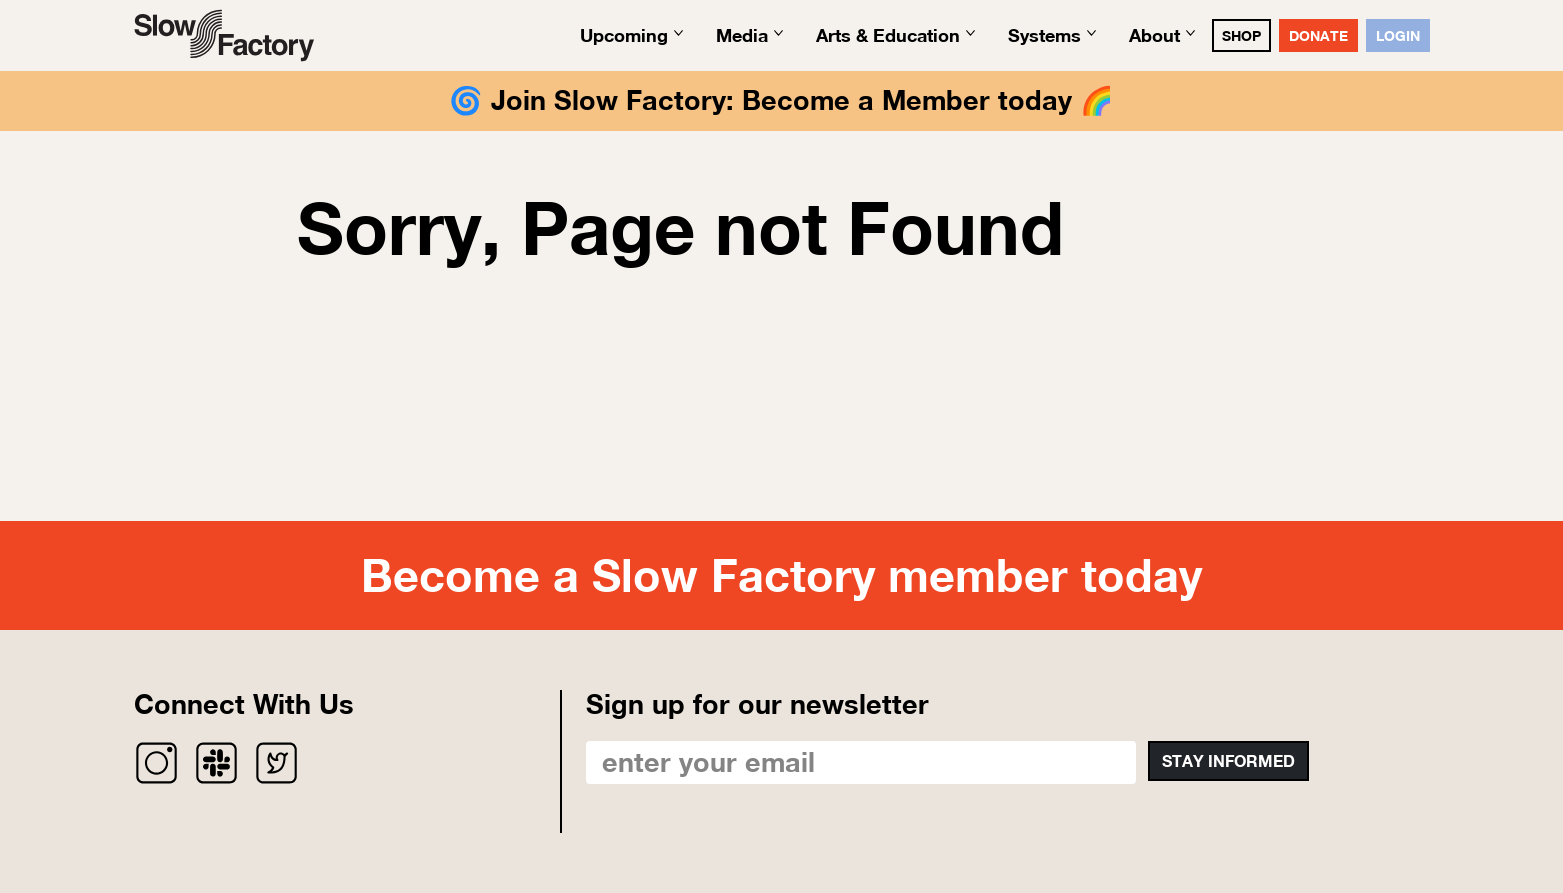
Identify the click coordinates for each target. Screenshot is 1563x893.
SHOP (1241, 35)
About (1154, 35)
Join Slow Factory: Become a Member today (781, 100)
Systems (1044, 35)
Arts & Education (888, 35)
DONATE (1318, 35)
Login (1398, 35)
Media (742, 35)
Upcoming (624, 35)
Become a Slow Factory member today (781, 575)
